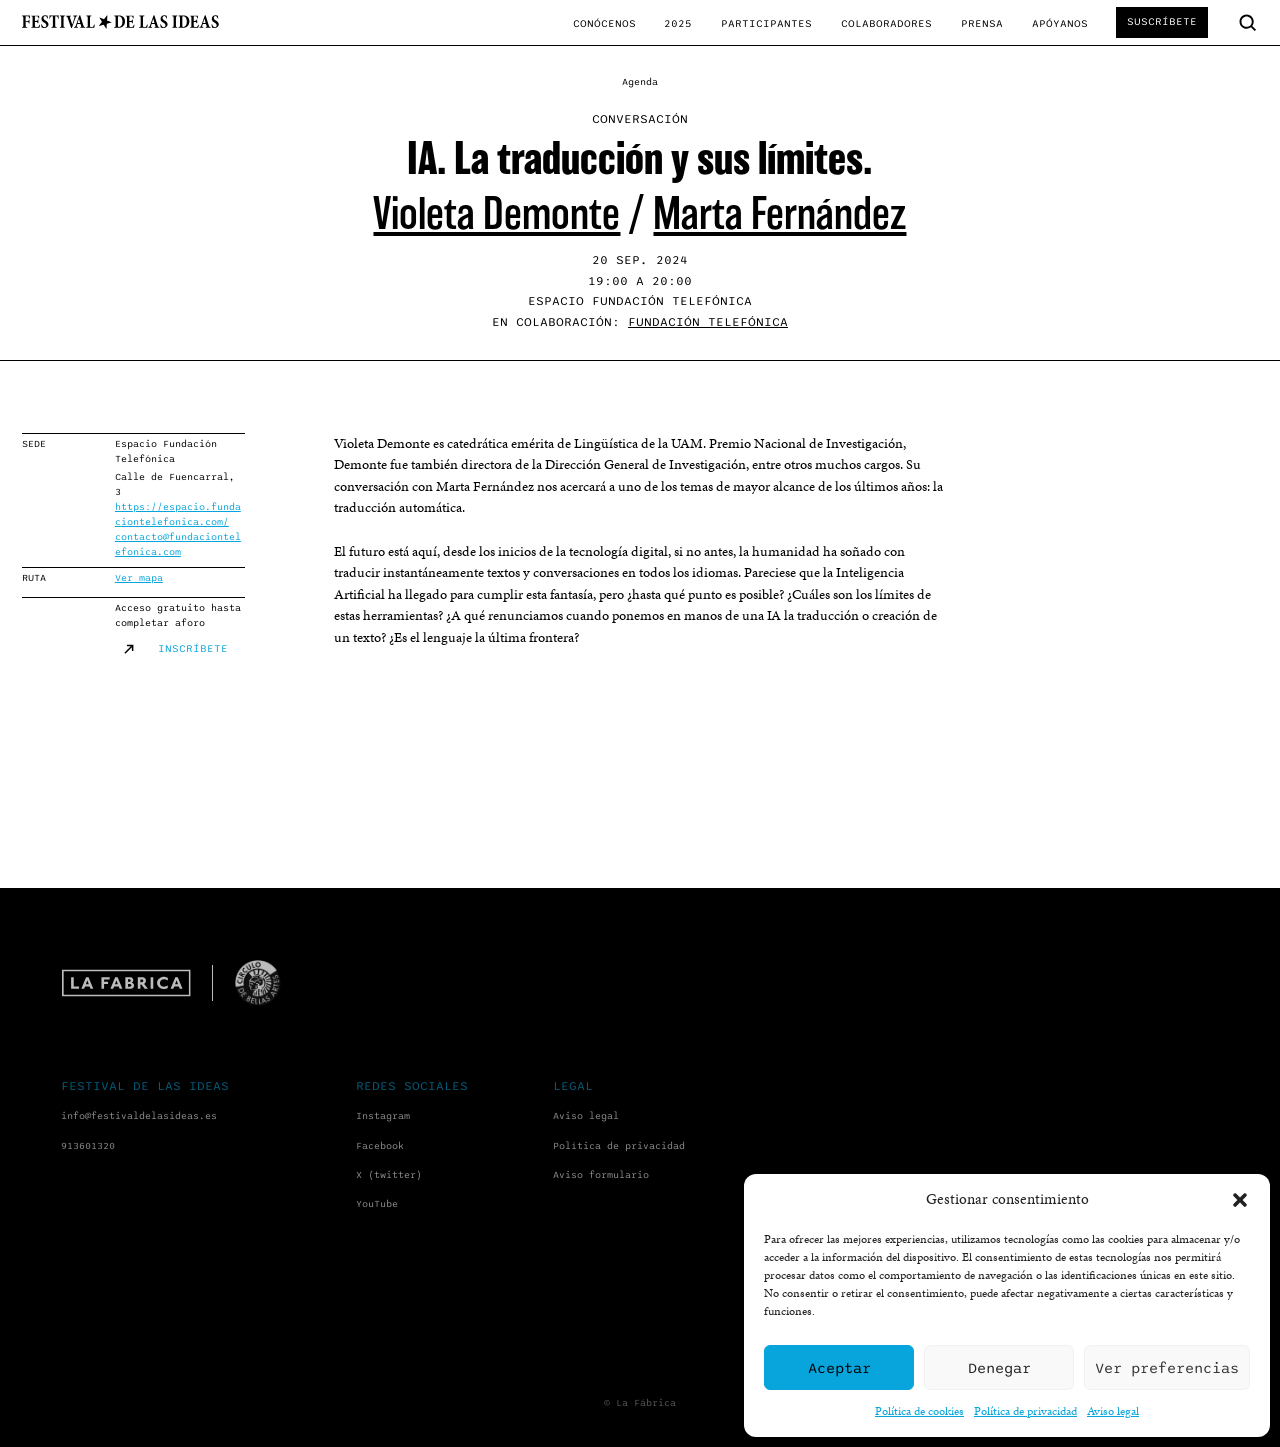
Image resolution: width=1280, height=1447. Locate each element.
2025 (678, 23)
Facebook (380, 1146)
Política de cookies (919, 1410)
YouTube (377, 1204)
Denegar (999, 1368)
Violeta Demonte (496, 213)
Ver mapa (139, 578)
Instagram (383, 1116)
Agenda (640, 82)
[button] (1240, 1200)
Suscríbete (1162, 21)
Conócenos (604, 23)
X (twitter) (389, 1175)
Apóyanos (1060, 23)
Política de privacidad (1025, 1410)
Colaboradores (886, 23)
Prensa (982, 23)
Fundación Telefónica (708, 322)
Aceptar (839, 1368)
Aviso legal (1113, 1410)
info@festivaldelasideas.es (139, 1116)
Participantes (766, 23)
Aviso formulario (601, 1175)
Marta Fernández (779, 213)
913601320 (88, 1146)
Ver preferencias (1167, 1368)
